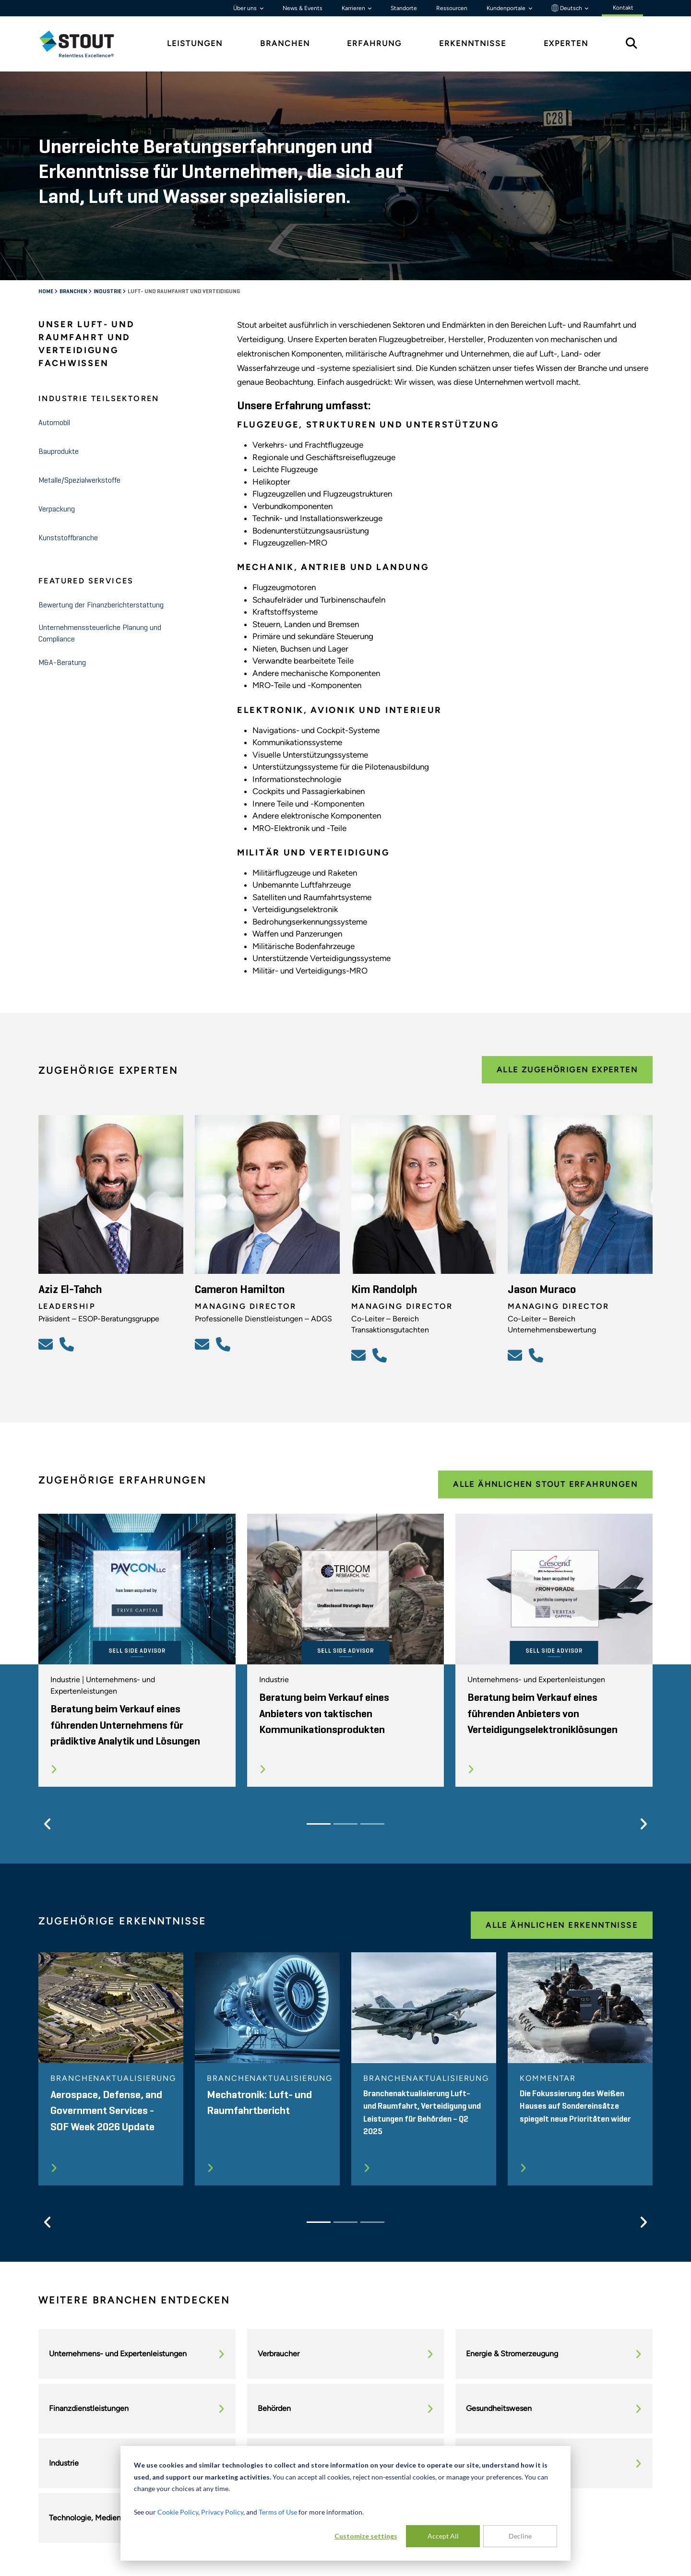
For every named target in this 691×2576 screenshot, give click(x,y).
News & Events (302, 8)
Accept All (443, 2536)
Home (46, 292)
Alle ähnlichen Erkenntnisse (562, 1925)
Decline (520, 2536)
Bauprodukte (58, 452)
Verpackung (56, 509)
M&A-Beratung (62, 663)
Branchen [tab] (285, 43)
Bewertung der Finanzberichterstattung (101, 605)
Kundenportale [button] (507, 8)
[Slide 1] (319, 1823)
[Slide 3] (372, 1823)
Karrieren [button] (354, 8)
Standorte (404, 8)
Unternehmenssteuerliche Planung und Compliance (99, 633)
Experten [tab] (566, 43)
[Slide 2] (345, 1823)
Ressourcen (451, 8)
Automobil (54, 423)
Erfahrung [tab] (374, 43)
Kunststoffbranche (68, 538)
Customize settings (365, 2536)
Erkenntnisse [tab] (472, 43)
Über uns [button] (245, 8)
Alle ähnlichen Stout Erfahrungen (545, 1484)
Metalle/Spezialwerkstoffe (79, 481)
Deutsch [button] (567, 8)
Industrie (107, 292)
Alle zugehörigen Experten (567, 1069)
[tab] (84, 44)
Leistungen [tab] (195, 43)
